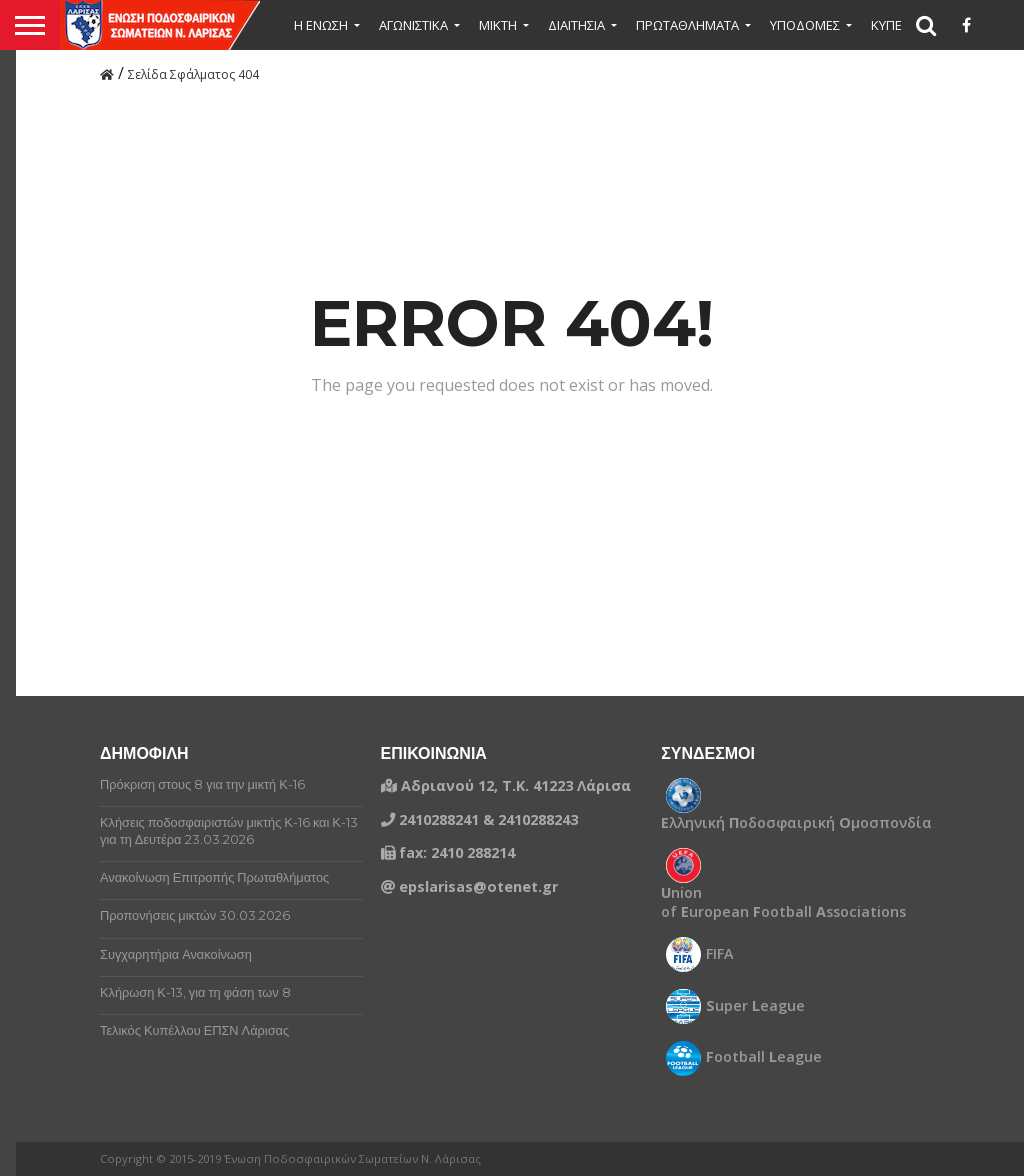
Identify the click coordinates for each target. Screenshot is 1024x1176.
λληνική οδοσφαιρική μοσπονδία (796, 823)
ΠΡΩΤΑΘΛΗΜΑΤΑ (687, 25)
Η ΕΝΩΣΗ (321, 25)
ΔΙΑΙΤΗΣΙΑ (576, 25)
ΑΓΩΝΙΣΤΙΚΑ (413, 25)
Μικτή (498, 25)
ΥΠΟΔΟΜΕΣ (805, 25)
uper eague (755, 1006)
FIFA (720, 954)
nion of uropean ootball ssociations (783, 902)
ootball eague (764, 1057)
